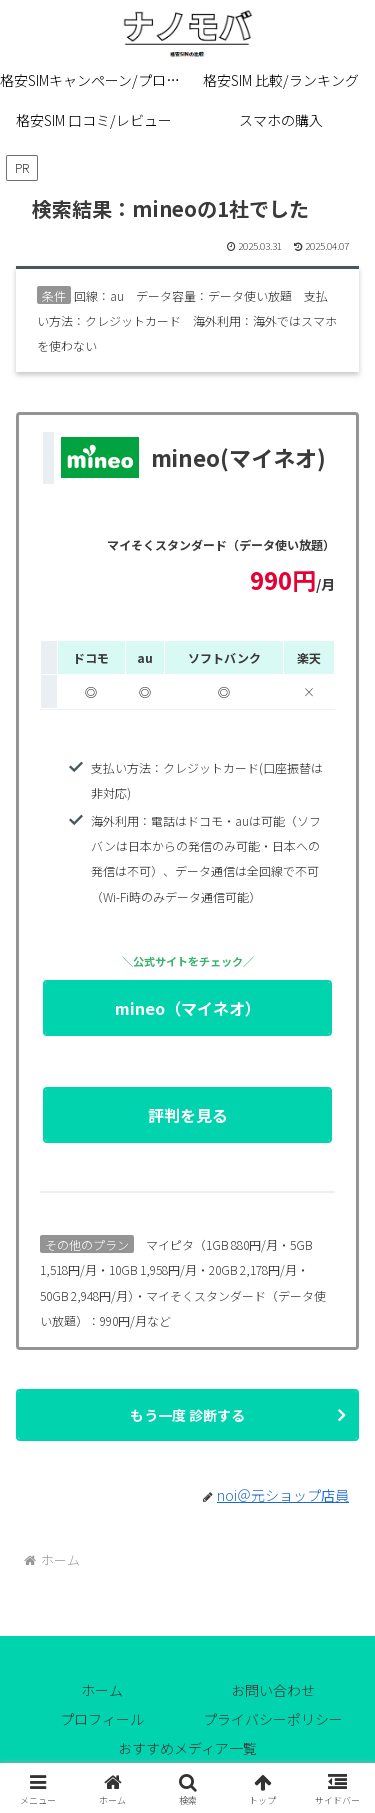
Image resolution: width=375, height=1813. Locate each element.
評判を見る (239, 1122)
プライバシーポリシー (273, 1719)
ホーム (102, 1690)
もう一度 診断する (187, 1415)
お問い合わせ (273, 1690)
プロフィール (102, 1719)
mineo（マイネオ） (223, 1015)
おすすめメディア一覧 (187, 1748)
